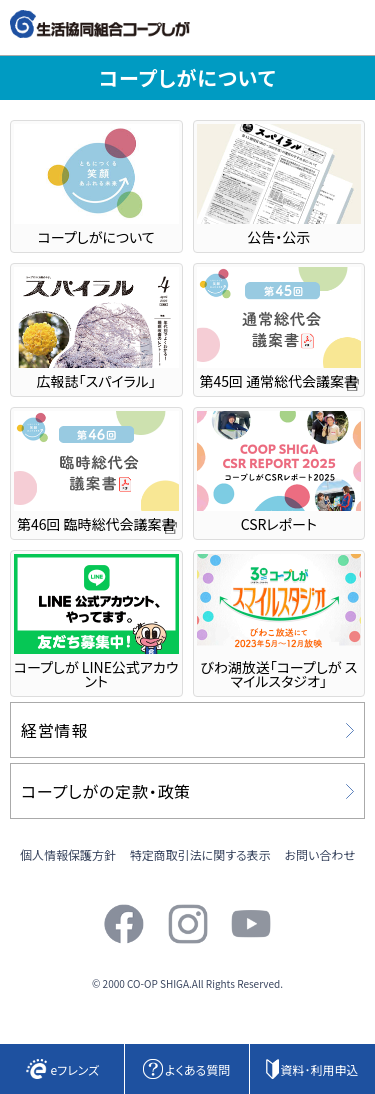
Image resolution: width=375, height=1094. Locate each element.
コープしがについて (96, 185)
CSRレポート (279, 472)
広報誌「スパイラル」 (96, 328)
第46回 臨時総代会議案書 (96, 472)
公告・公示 (279, 185)
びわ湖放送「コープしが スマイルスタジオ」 (279, 622)
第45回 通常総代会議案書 (279, 328)
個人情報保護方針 (68, 854)
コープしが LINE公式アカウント (96, 622)
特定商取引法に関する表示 (200, 854)
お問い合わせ (320, 854)
